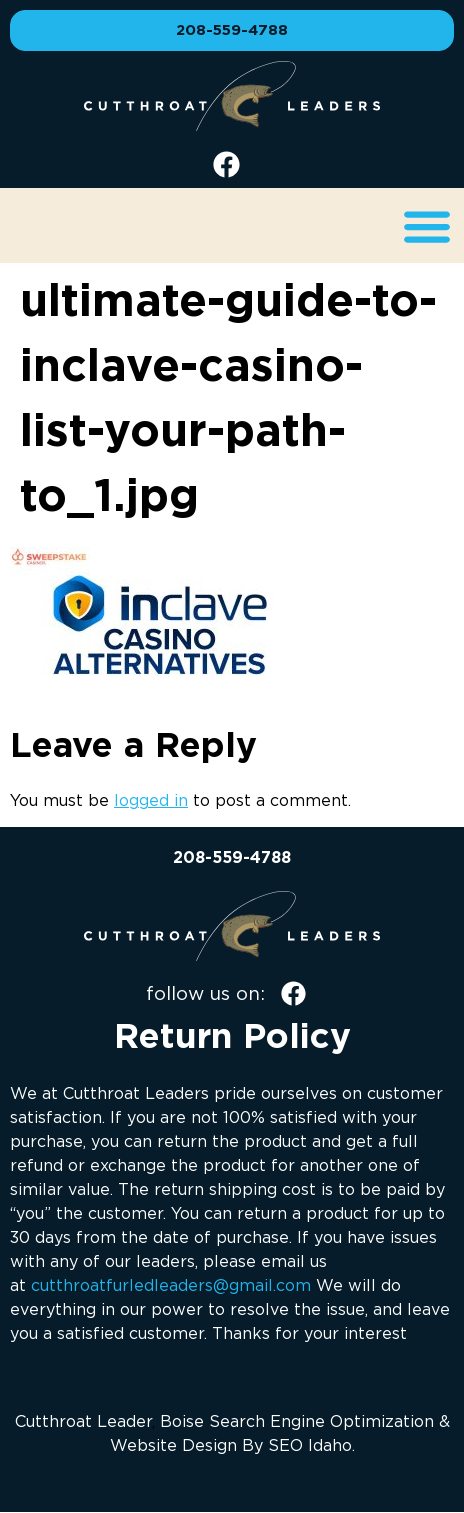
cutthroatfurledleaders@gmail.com (171, 1285)
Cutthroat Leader (83, 1421)
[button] (426, 225)
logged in (151, 800)
